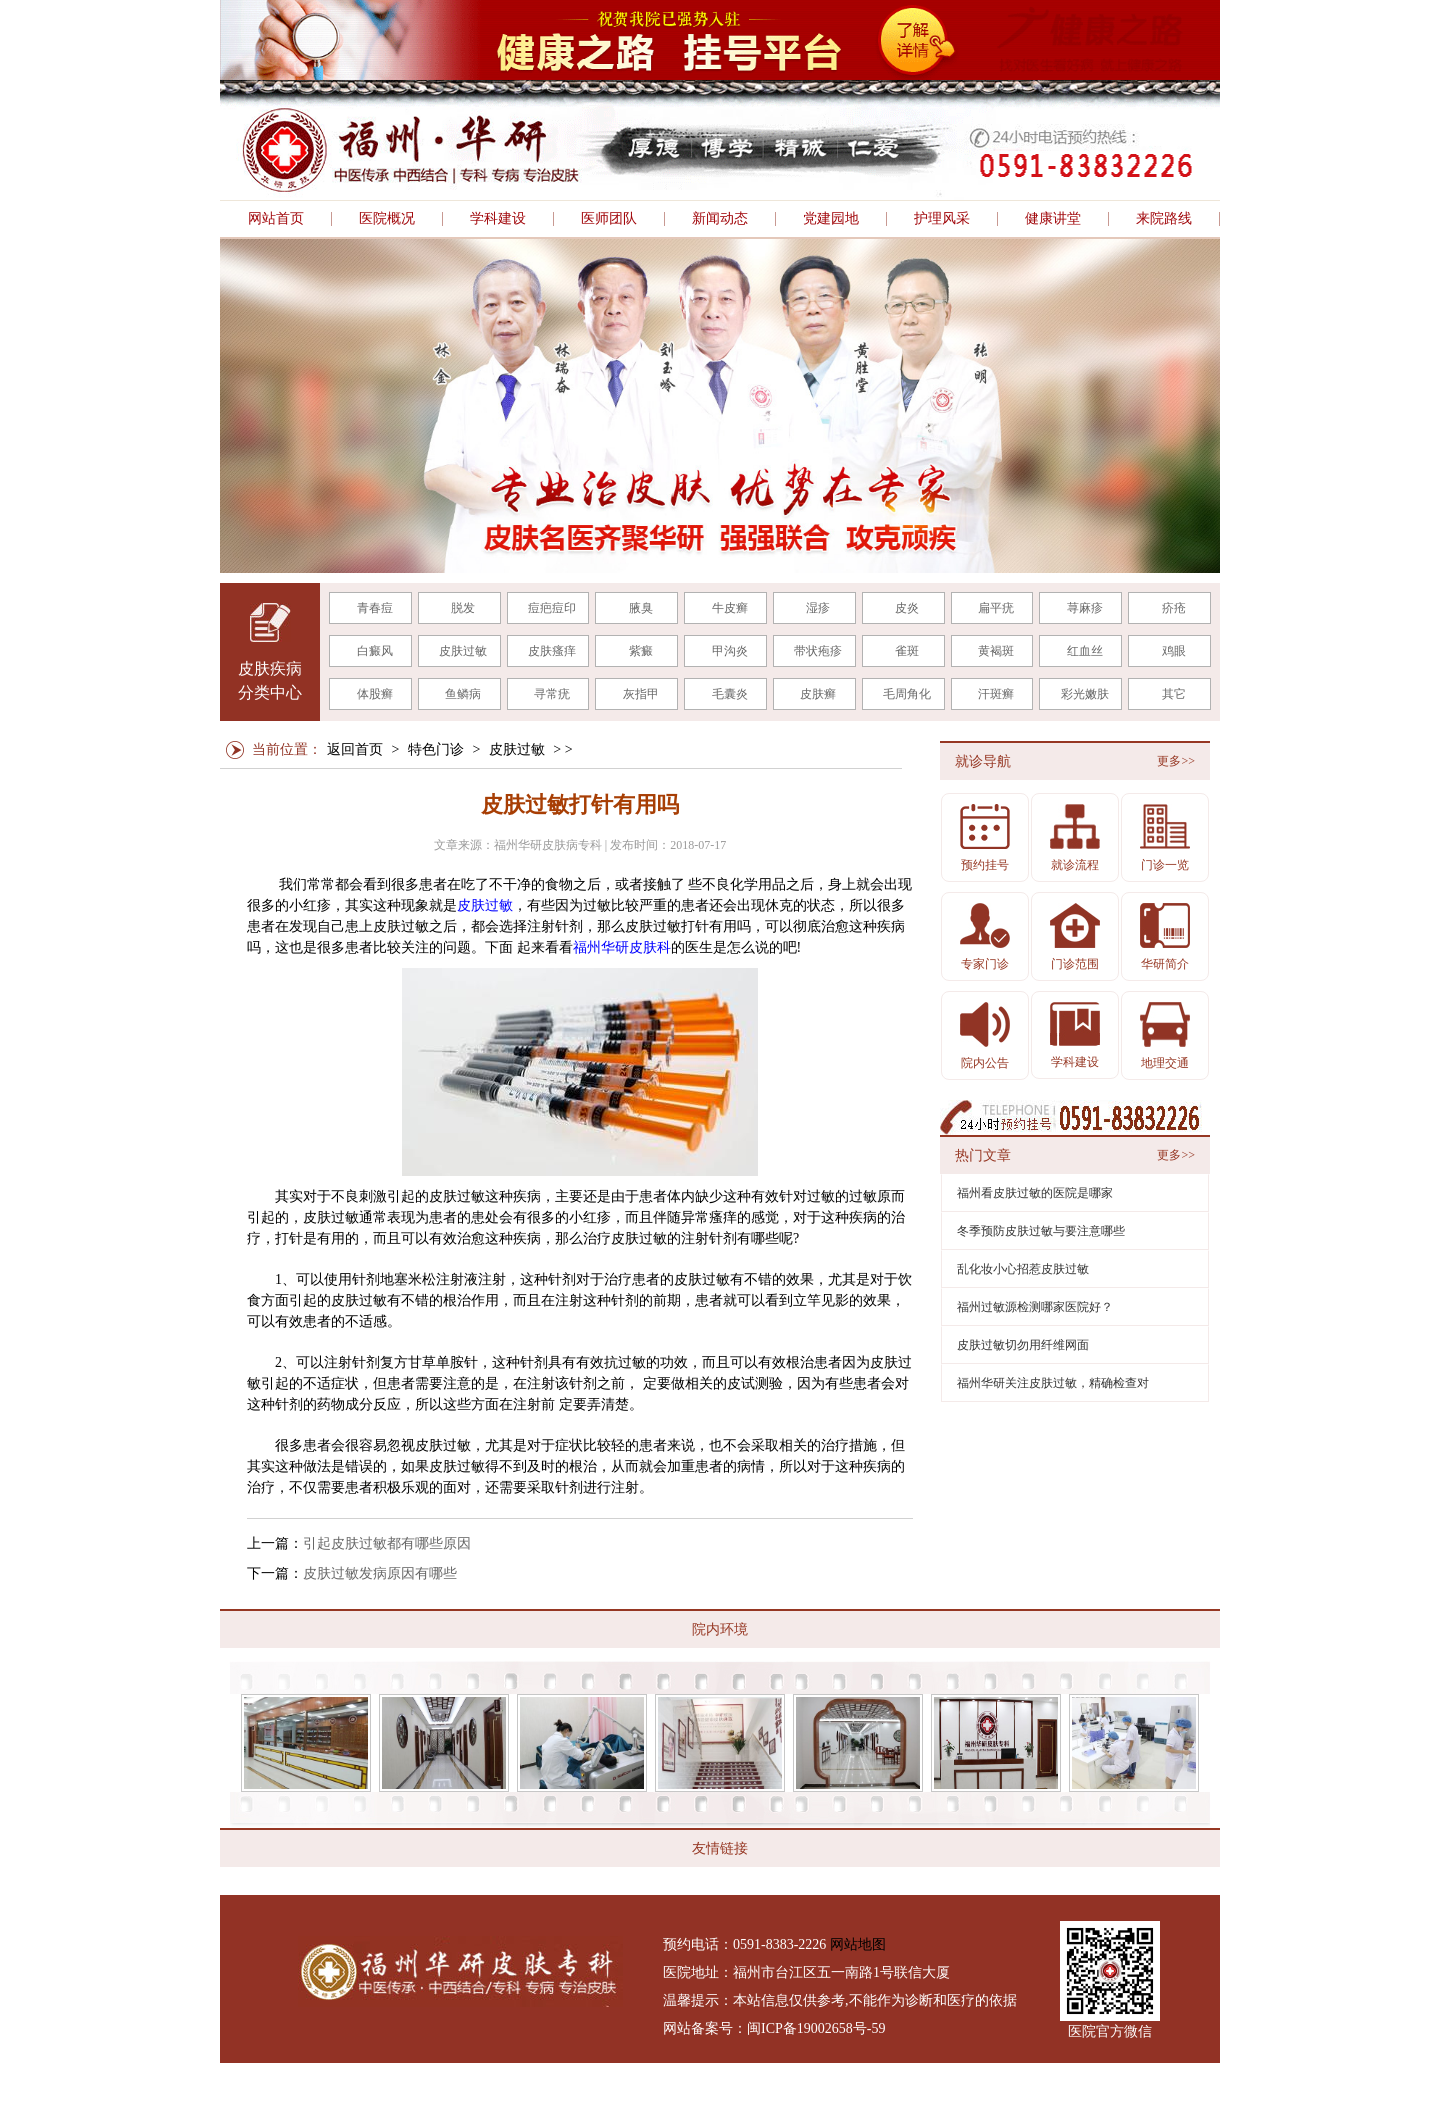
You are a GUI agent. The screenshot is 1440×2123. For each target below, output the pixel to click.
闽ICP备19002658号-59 (816, 2028)
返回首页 (355, 749)
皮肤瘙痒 (552, 651)
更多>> (1176, 761)
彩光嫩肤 (1085, 694)
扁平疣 (996, 608)
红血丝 (1085, 651)
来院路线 (1164, 219)
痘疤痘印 (552, 608)
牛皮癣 (730, 608)
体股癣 (375, 694)
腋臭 (641, 608)
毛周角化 (907, 694)
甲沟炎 (730, 651)
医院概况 (387, 219)
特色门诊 (436, 749)
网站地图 (858, 1944)
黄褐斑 (996, 651)
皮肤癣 (818, 694)
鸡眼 (1174, 651)
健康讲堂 (1053, 219)
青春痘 (375, 608)
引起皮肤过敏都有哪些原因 (387, 1543)
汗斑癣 (996, 694)
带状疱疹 (818, 651)
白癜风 (375, 651)
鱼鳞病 (463, 694)
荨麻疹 (1085, 608)
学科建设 (498, 219)
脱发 (463, 608)
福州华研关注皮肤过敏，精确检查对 (1053, 1383)
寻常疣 (552, 694)
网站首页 (276, 219)
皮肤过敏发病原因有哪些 (380, 1573)
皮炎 (907, 608)
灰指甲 (641, 694)
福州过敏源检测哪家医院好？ (1035, 1307)
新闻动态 (720, 219)
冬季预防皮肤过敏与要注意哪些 (1041, 1231)
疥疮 (1174, 608)
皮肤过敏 (463, 651)
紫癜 (641, 651)
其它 (1174, 694)
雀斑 (907, 651)
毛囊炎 (730, 694)
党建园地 (831, 219)
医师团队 (609, 219)
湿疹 (818, 608)
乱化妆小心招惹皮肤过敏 (1023, 1269)
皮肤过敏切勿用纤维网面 (1023, 1345)
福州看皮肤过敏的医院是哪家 (1035, 1193)
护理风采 (942, 219)
